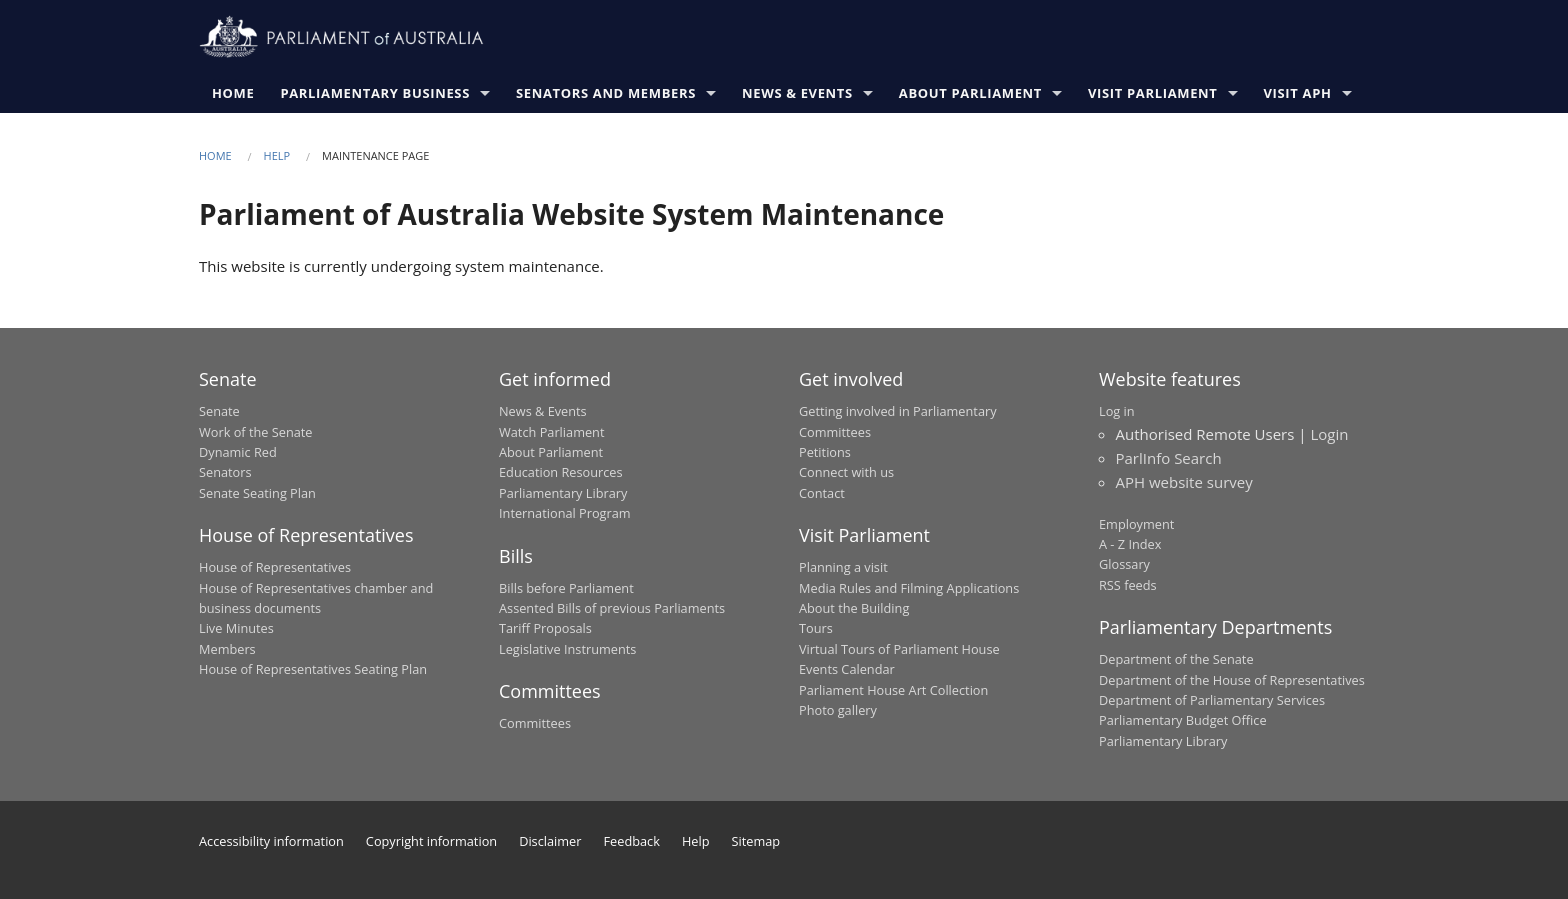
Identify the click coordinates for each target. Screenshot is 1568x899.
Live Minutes (236, 628)
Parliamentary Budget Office (1183, 720)
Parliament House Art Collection (893, 690)
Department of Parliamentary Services (1212, 700)
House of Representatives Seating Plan (313, 669)
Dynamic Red (238, 452)
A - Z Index (1130, 544)
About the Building (854, 608)
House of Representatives (275, 567)
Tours (816, 628)
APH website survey (1184, 482)
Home (233, 93)
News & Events (797, 93)
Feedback (632, 841)
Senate (219, 411)
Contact (822, 493)
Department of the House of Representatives (1232, 680)
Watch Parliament (551, 432)
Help (277, 155)
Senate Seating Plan (257, 493)
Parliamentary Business (375, 93)
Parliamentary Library (563, 493)
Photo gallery (838, 710)
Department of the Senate (1176, 659)
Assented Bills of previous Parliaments (612, 608)
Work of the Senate (256, 432)
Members (227, 649)
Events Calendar (847, 669)
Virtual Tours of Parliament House (899, 649)
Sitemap (756, 841)
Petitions (825, 452)
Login (1329, 434)
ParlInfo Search (1169, 458)
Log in (1117, 411)
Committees (535, 723)
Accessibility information (271, 841)
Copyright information (431, 841)
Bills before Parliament (566, 588)
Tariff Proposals (545, 628)
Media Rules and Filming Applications (909, 588)
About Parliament (970, 93)
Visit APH (1298, 93)
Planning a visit (843, 567)
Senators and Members (606, 93)
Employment (1136, 524)
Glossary (1124, 564)
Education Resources (561, 472)
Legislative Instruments (567, 649)
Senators (225, 472)
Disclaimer (550, 841)
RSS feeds (1128, 585)
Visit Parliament (1153, 93)
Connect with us (846, 472)
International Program (565, 513)
